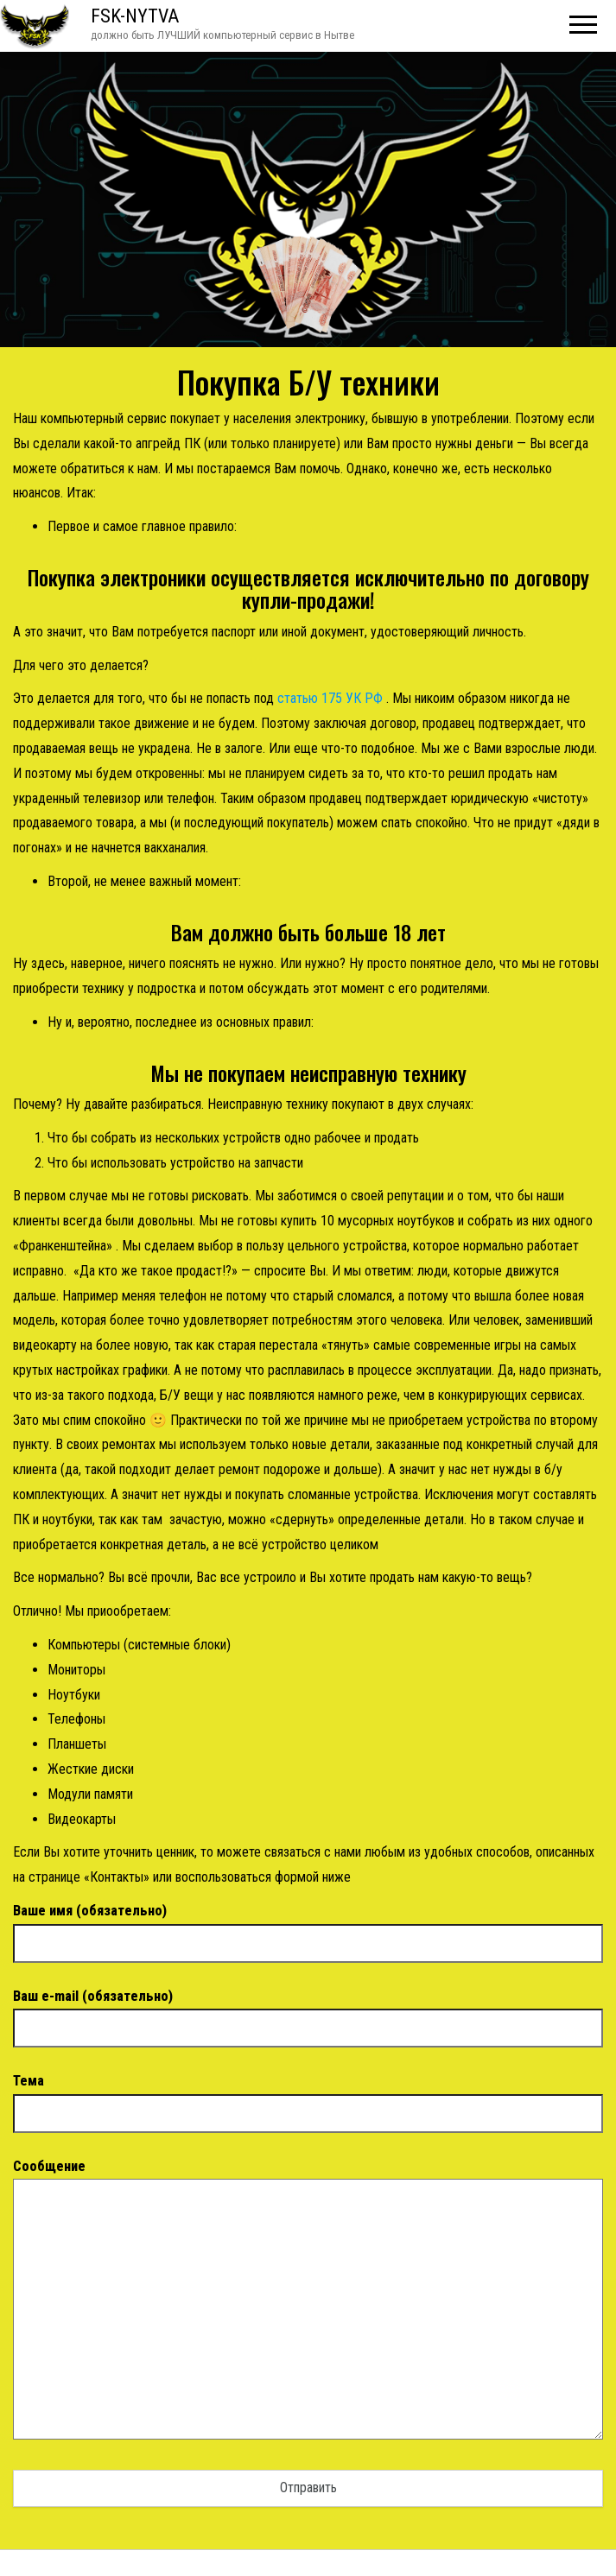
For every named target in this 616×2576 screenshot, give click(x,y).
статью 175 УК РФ (330, 698)
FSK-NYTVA (135, 16)
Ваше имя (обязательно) (308, 1926)
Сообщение (308, 2305)
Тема (308, 2097)
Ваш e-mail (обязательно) (308, 2012)
